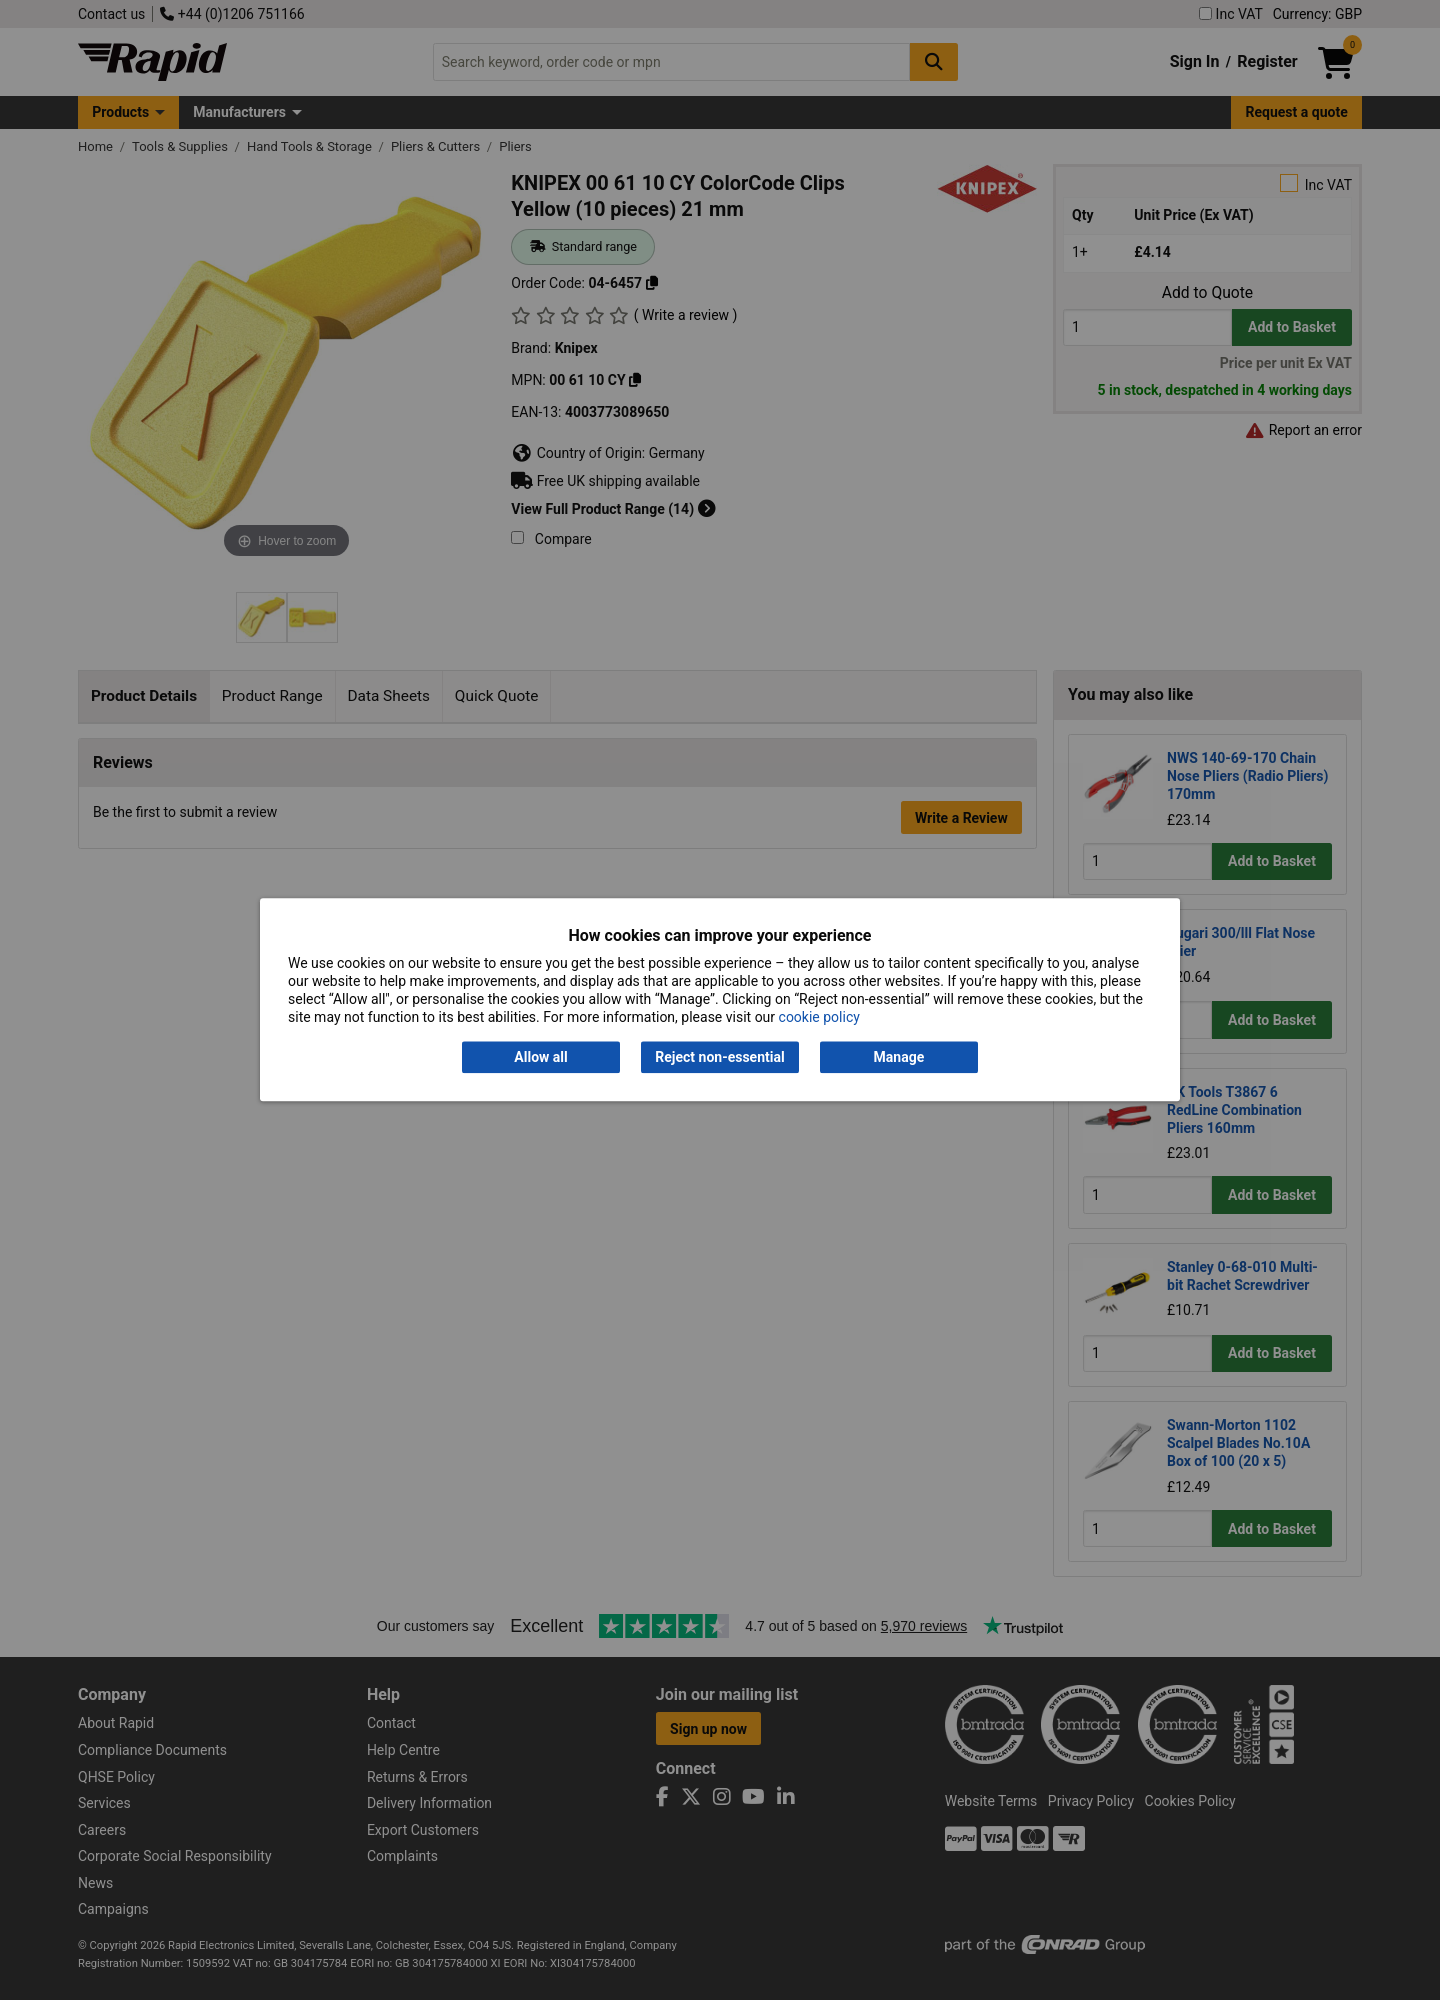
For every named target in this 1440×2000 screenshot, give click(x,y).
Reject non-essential (719, 1057)
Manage (899, 1057)
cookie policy (819, 1018)
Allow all (540, 1057)
